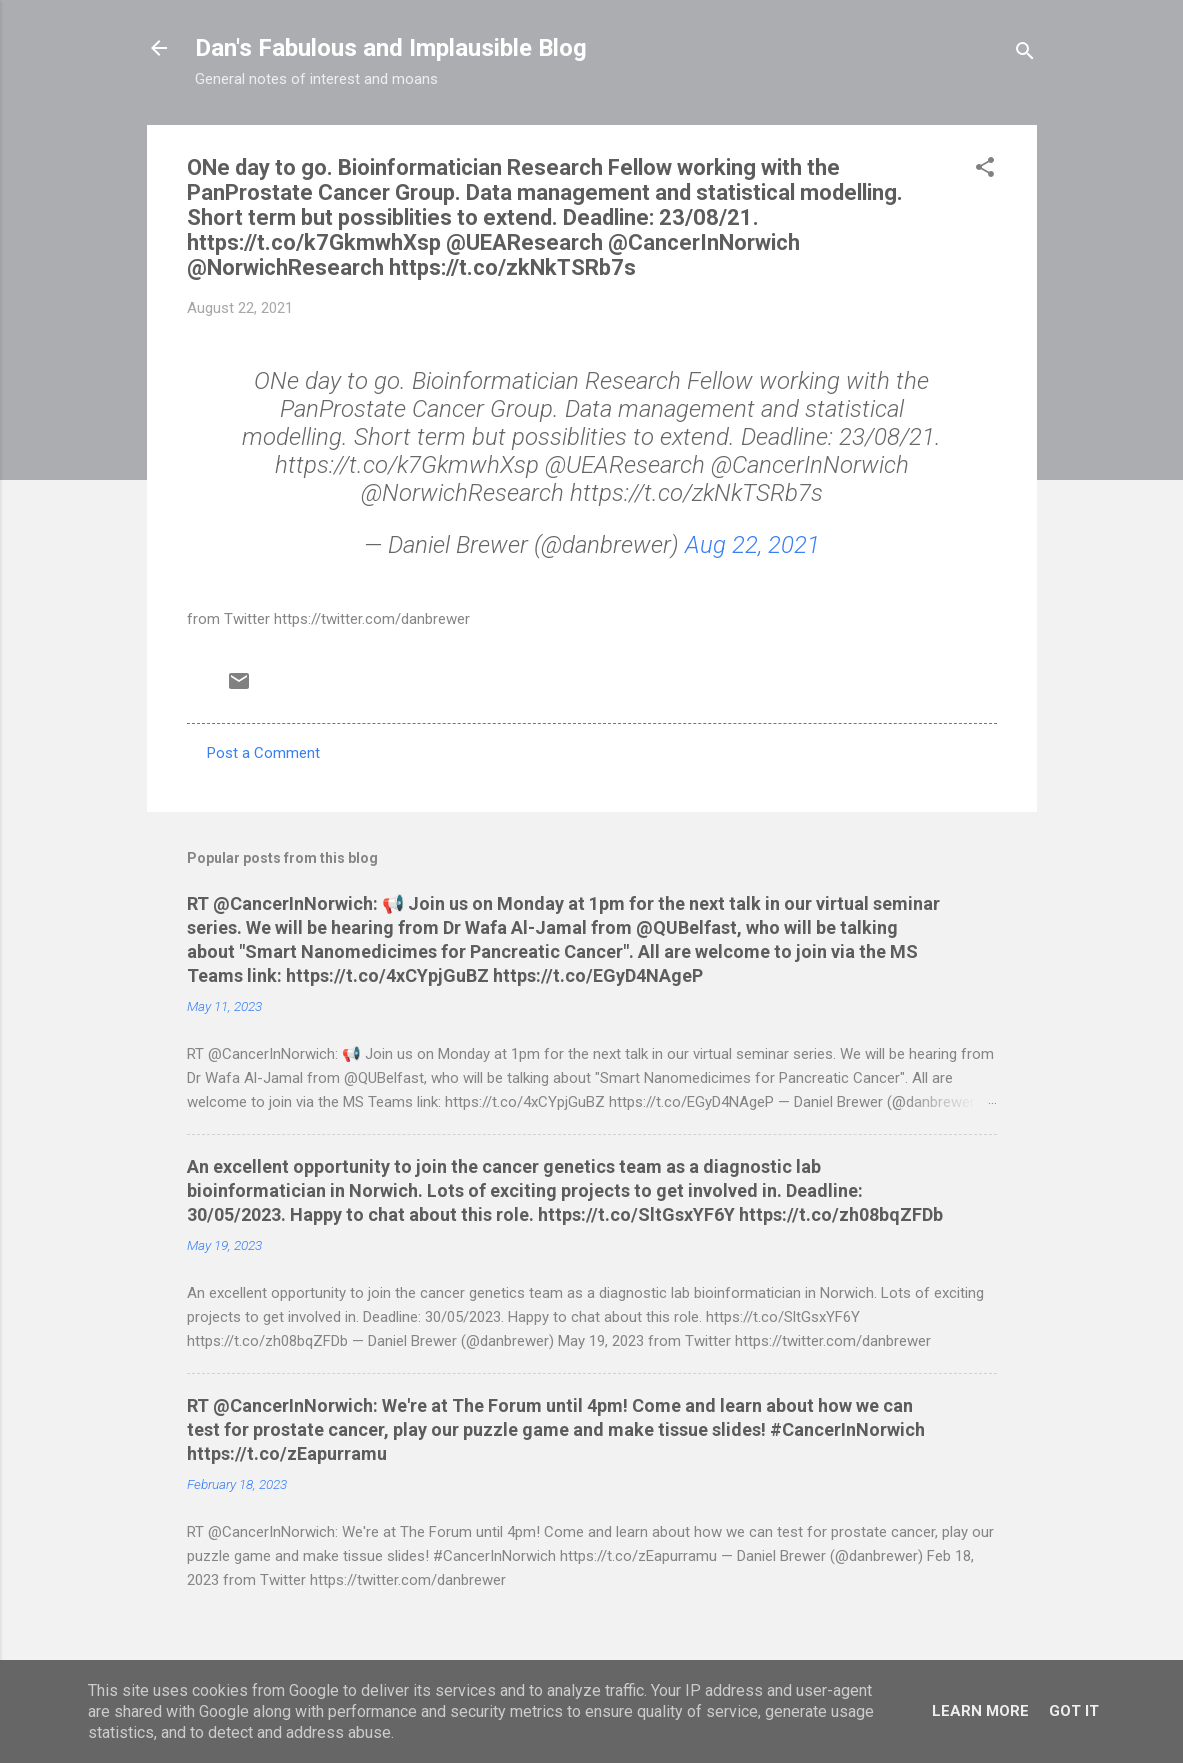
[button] (985, 170)
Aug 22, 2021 (752, 545)
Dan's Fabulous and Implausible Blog (391, 48)
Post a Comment (263, 753)
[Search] (1025, 54)
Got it (1074, 1711)
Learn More (980, 1711)
